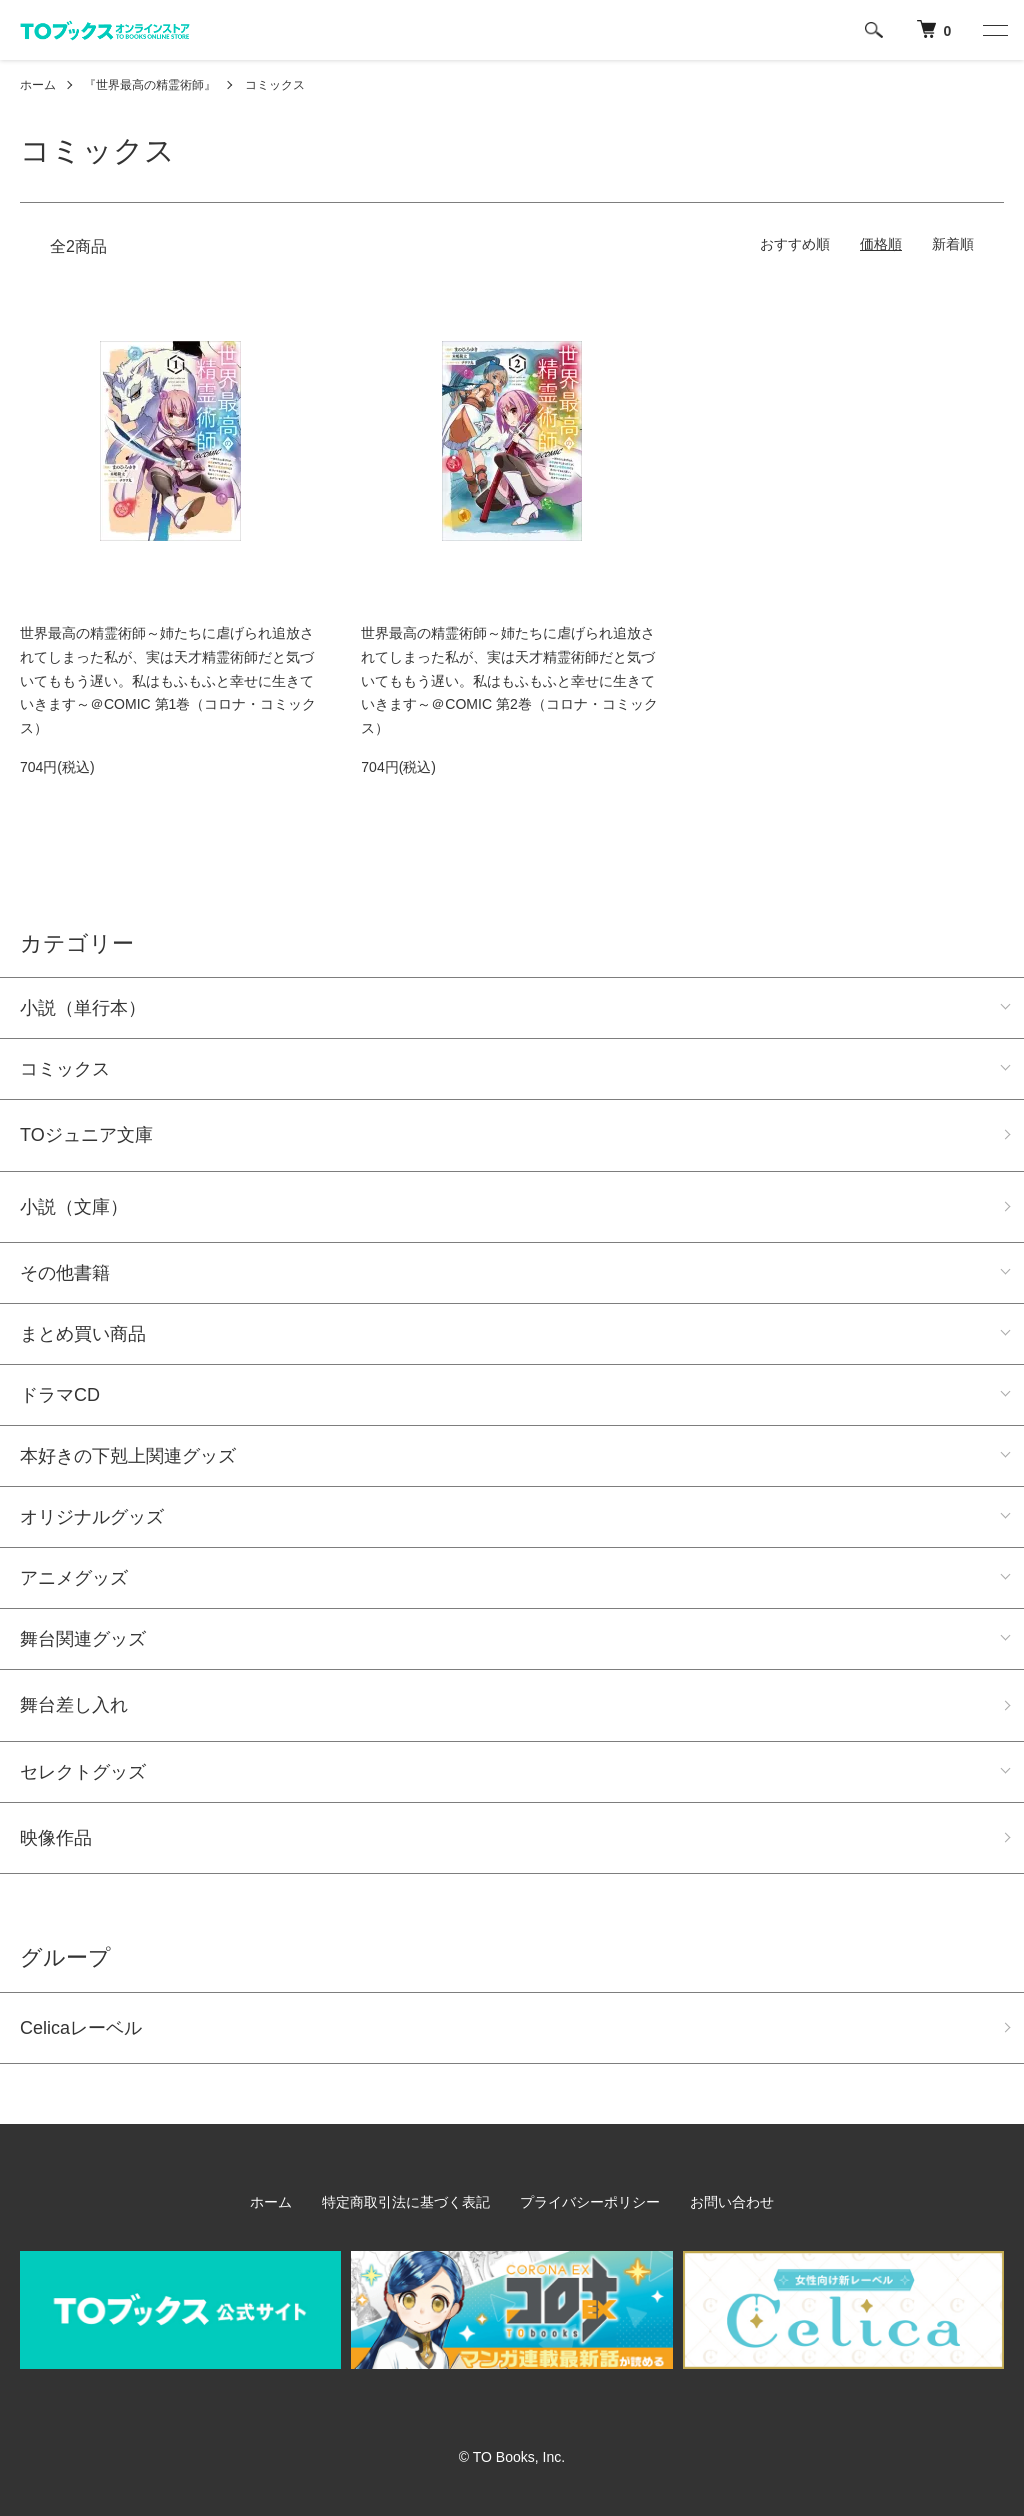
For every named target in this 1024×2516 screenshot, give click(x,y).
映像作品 (56, 1838)
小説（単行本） (83, 1008)
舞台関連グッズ (83, 1639)
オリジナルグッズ (92, 1517)
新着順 (953, 244)
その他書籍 (65, 1273)
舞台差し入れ (74, 1705)
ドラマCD (60, 1395)
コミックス (275, 85)
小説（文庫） (74, 1207)
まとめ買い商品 (83, 1334)
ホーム (38, 85)
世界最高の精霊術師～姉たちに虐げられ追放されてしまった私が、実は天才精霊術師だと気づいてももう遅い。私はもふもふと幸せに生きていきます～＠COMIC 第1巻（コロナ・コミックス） (168, 680)
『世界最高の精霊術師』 (150, 85)
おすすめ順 (795, 244)
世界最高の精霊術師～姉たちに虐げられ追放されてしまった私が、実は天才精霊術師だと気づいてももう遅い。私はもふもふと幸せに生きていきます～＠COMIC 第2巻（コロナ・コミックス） (509, 680)
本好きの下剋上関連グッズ (128, 1456)
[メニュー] (994, 30)
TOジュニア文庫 (86, 1135)
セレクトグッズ (83, 1772)
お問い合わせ (732, 2202)
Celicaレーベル (81, 2028)
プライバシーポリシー (590, 2202)
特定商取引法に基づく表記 (406, 2202)
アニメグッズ (74, 1578)
